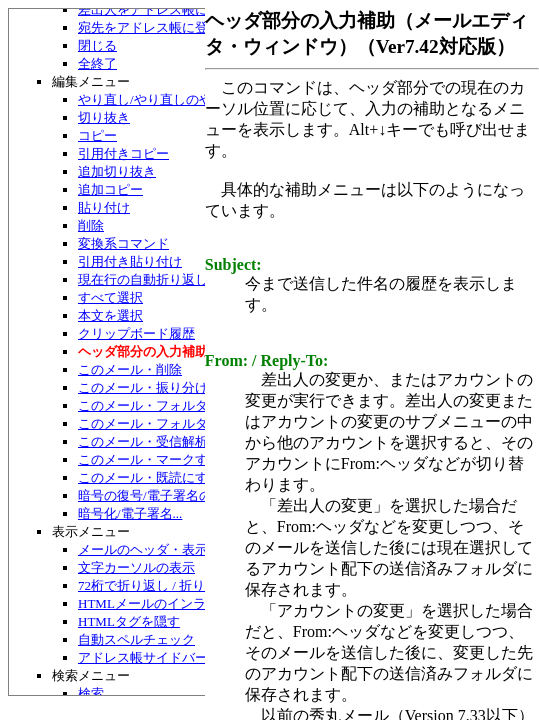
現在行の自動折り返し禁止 (156, 279)
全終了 (97, 63)
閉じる (97, 45)
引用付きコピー (123, 153)
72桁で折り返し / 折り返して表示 (174, 585)
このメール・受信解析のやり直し (175, 441)
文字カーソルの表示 (136, 567)
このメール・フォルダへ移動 (162, 405)
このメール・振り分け (143, 387)
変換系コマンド (123, 243)
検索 (91, 693)
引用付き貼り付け (130, 261)
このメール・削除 (130, 369)
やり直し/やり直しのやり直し (164, 99)
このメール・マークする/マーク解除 (184, 459)
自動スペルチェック (136, 639)
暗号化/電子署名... (130, 513)
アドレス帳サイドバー (143, 657)
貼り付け (104, 207)
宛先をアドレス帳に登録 (149, 27)
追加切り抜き (117, 171)
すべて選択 (110, 297)
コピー (97, 135)
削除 (91, 225)
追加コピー (110, 189)
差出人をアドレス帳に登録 (156, 9)
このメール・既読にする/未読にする (184, 477)
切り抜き (104, 117)
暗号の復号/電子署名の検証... (162, 495)
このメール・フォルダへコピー (169, 423)
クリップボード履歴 (136, 333)
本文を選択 (110, 315)
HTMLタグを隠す (129, 621)
